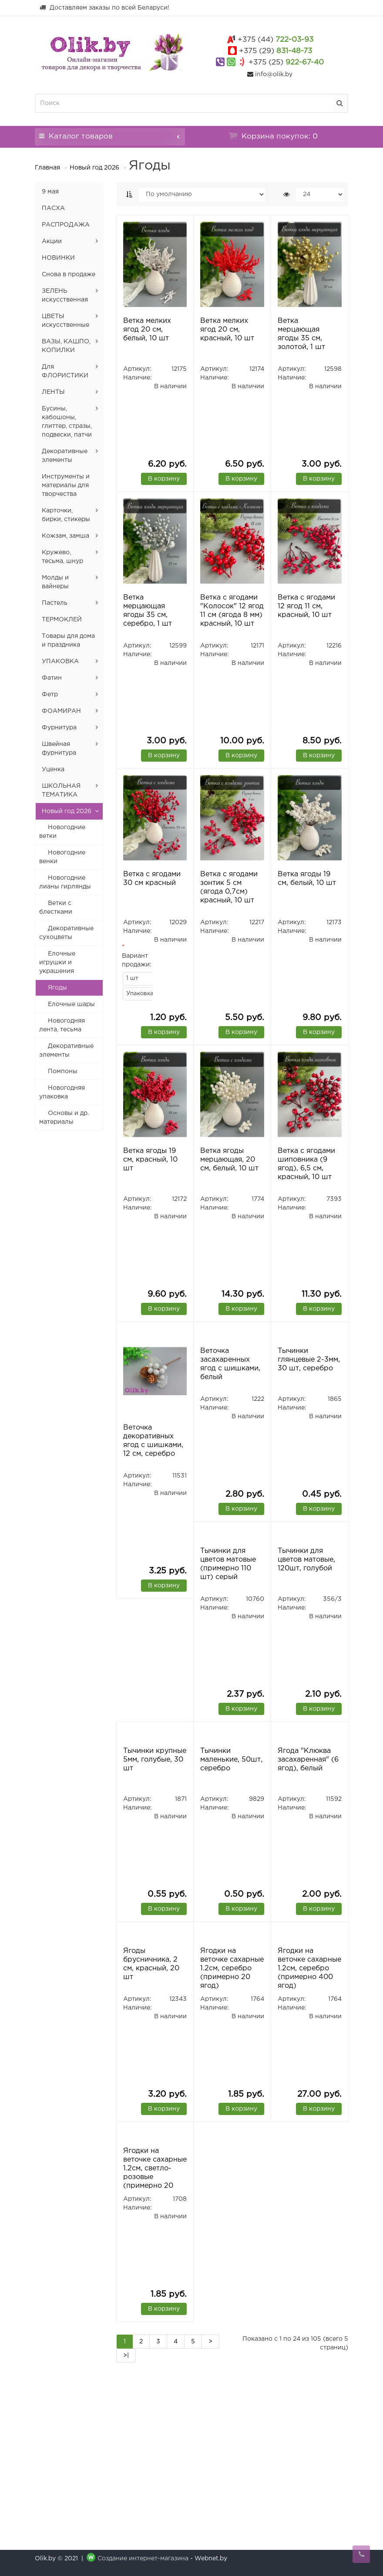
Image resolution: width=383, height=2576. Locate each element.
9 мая (50, 191)
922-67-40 (286, 62)
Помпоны (62, 1071)
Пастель (54, 603)
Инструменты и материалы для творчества (66, 485)
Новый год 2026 (94, 167)
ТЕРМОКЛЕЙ (62, 619)
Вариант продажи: (136, 960)
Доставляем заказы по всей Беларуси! (104, 7)
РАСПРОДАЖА (66, 224)
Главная (47, 167)
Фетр (50, 694)
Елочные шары (71, 1004)
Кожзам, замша (65, 536)
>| (126, 2462)
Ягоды (57, 987)
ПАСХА (53, 208)
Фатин (52, 678)
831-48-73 (275, 51)
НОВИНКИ (58, 258)
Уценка (53, 769)
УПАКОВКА (60, 661)
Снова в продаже (68, 274)
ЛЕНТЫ (53, 392)
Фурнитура (59, 727)
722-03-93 (275, 40)
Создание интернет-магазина (142, 2558)
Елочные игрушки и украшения (57, 962)
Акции (52, 241)
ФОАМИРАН (61, 711)
